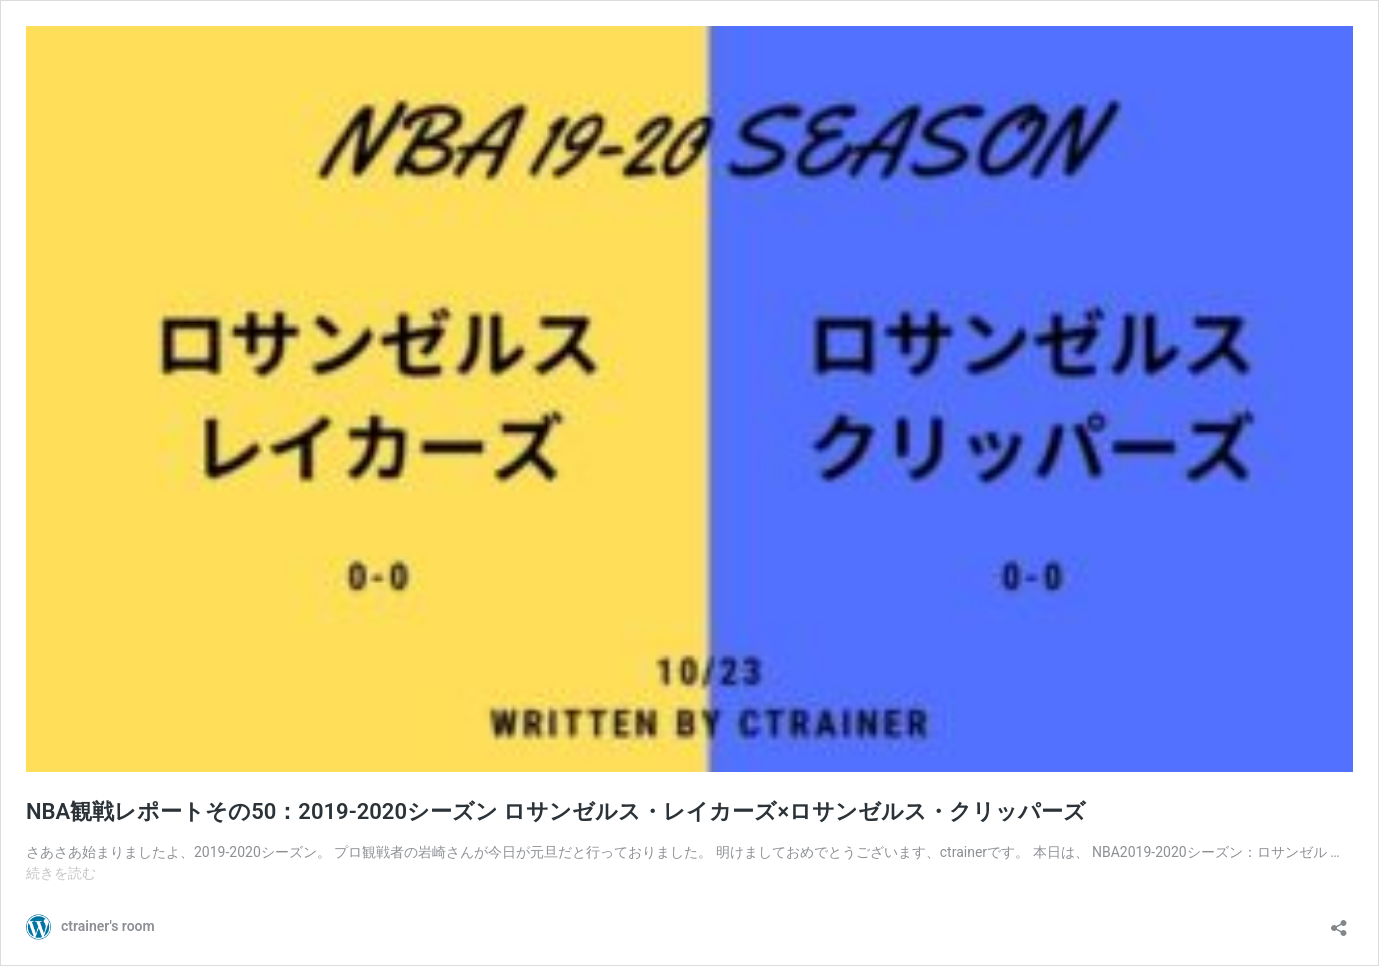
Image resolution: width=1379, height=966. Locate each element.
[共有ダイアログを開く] (1339, 921)
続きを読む (61, 873)
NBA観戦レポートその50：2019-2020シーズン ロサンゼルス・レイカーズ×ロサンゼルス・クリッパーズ (556, 811)
